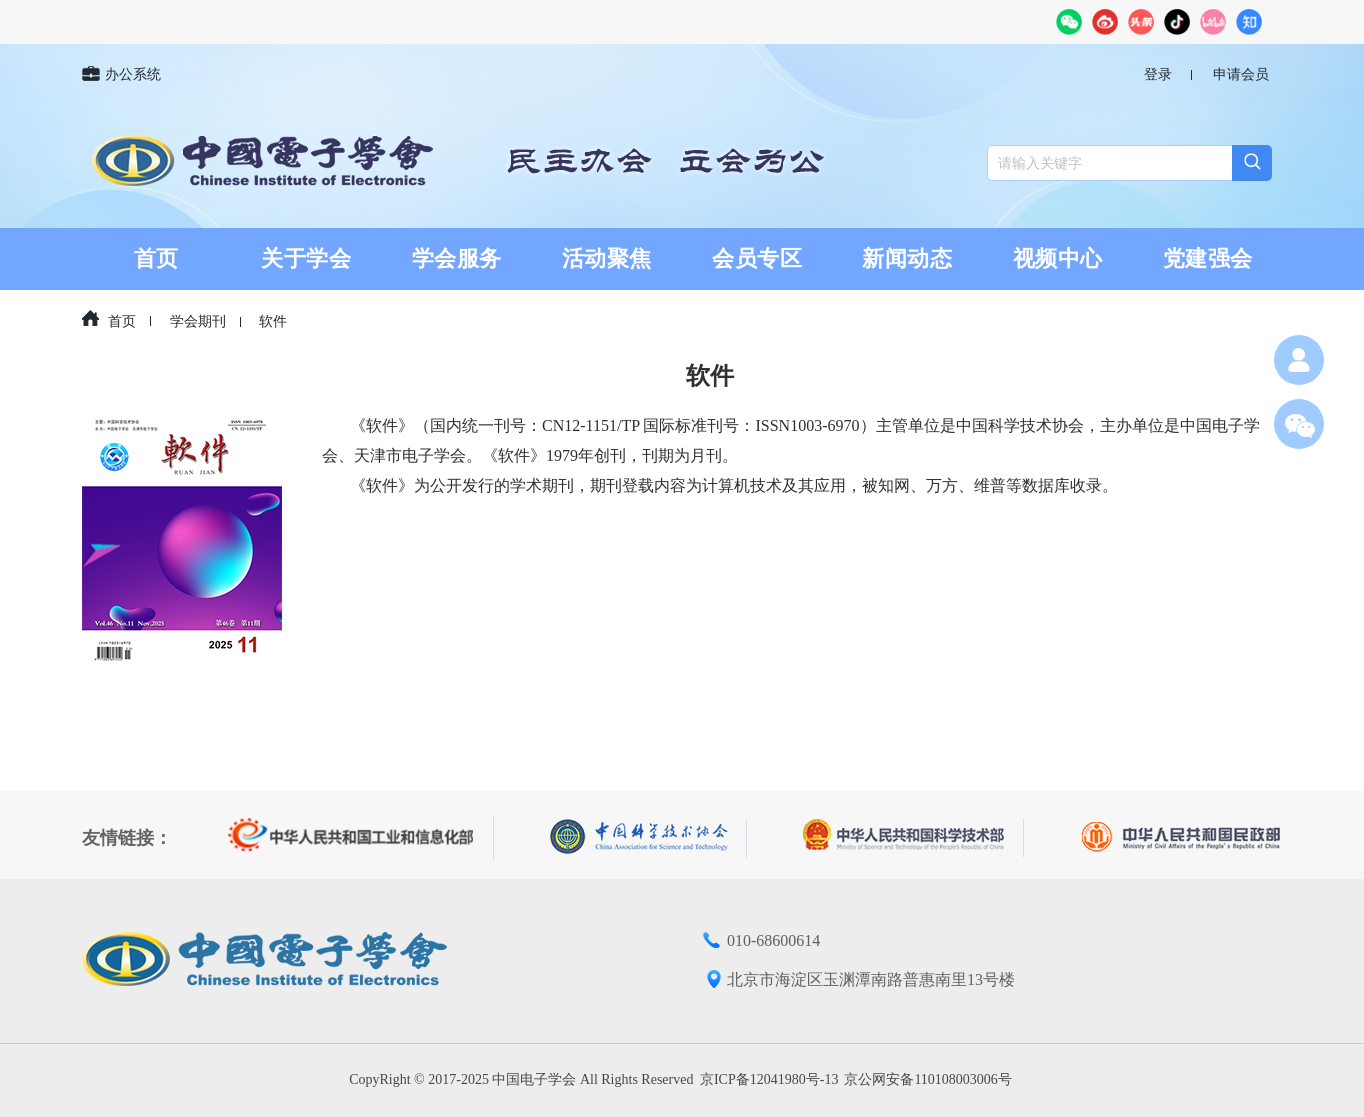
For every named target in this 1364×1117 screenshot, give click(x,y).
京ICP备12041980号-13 (769, 1079)
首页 (156, 258)
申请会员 (1241, 74)
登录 (1158, 74)
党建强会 (1208, 258)
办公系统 (121, 75)
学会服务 (457, 258)
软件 (273, 321)
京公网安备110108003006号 (927, 1079)
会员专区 (757, 258)
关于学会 (306, 258)
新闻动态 (907, 258)
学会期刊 (198, 321)
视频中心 (1058, 258)
